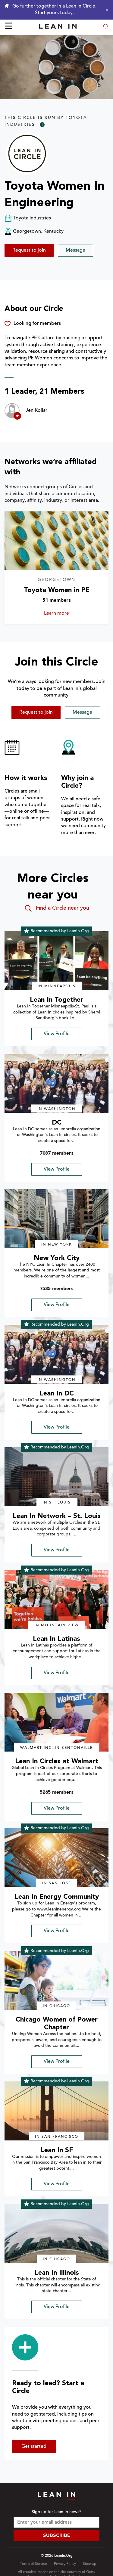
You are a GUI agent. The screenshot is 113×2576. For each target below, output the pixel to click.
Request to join (29, 250)
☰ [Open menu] (9, 27)
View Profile (57, 1034)
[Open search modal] (106, 27)
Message (75, 250)
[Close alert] (105, 10)
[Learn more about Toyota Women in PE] (56, 540)
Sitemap (89, 2564)
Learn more (65, 613)
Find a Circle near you (56, 908)
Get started (33, 2446)
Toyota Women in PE (56, 590)
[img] (56, 960)
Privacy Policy (65, 2564)
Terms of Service (33, 2564)
